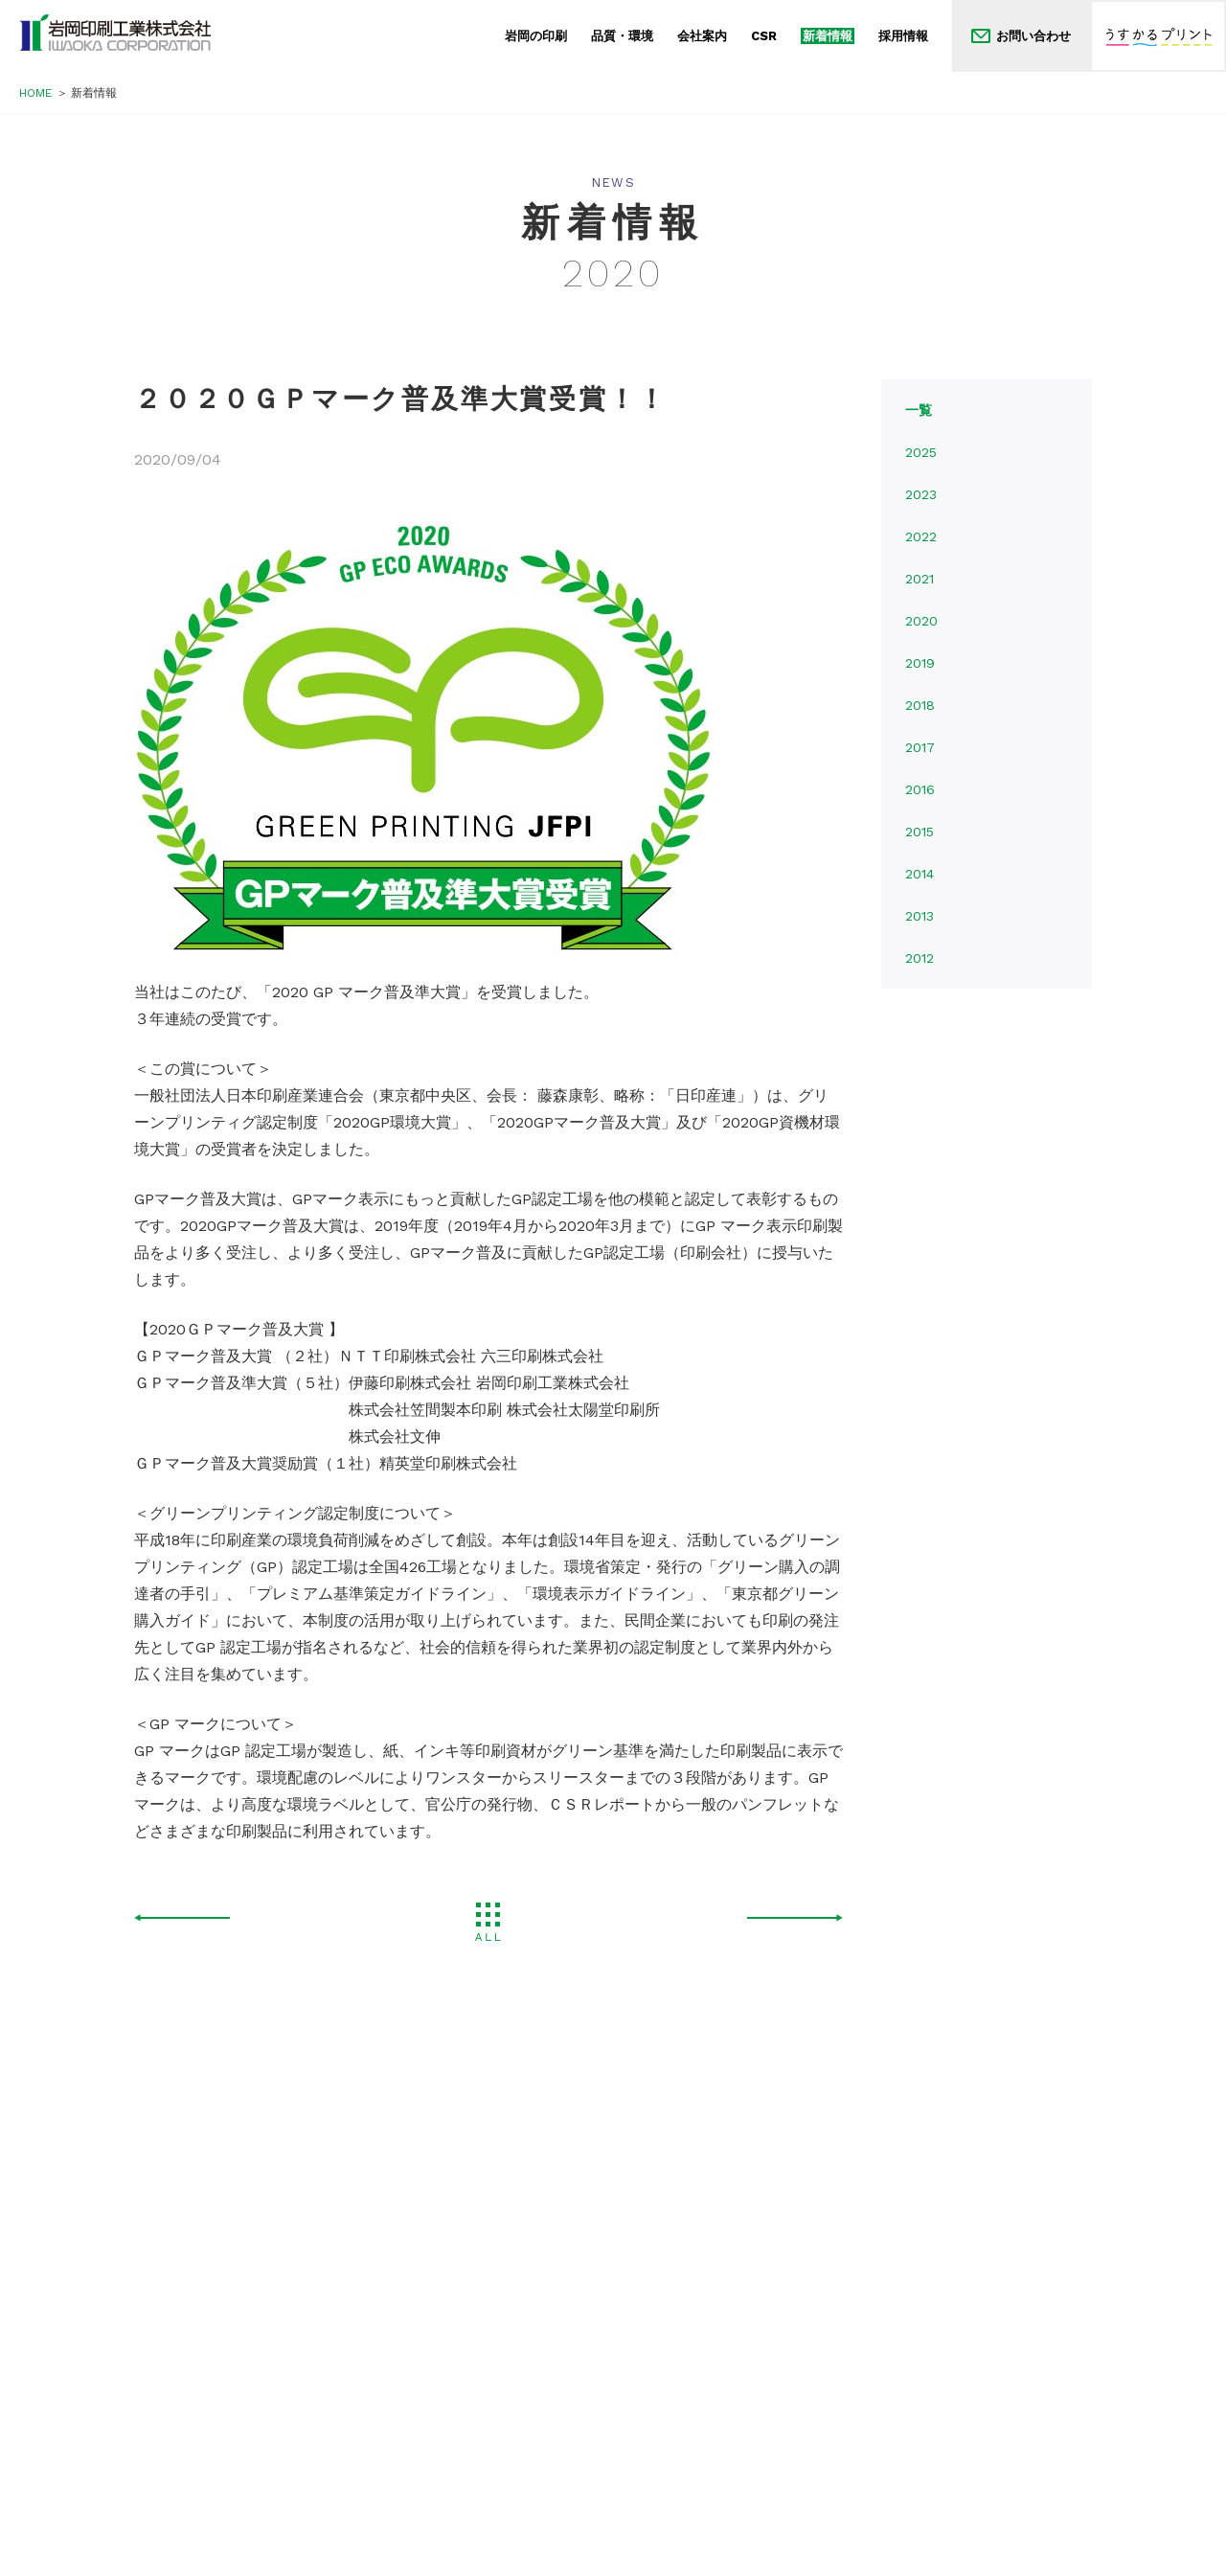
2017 (920, 747)
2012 (919, 958)
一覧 (918, 410)
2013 (919, 915)
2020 (921, 620)
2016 (920, 789)
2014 (919, 873)
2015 (919, 831)
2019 (920, 663)
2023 (921, 494)
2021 (919, 578)
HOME (35, 93)
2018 (920, 705)
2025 (921, 452)
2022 (921, 536)
